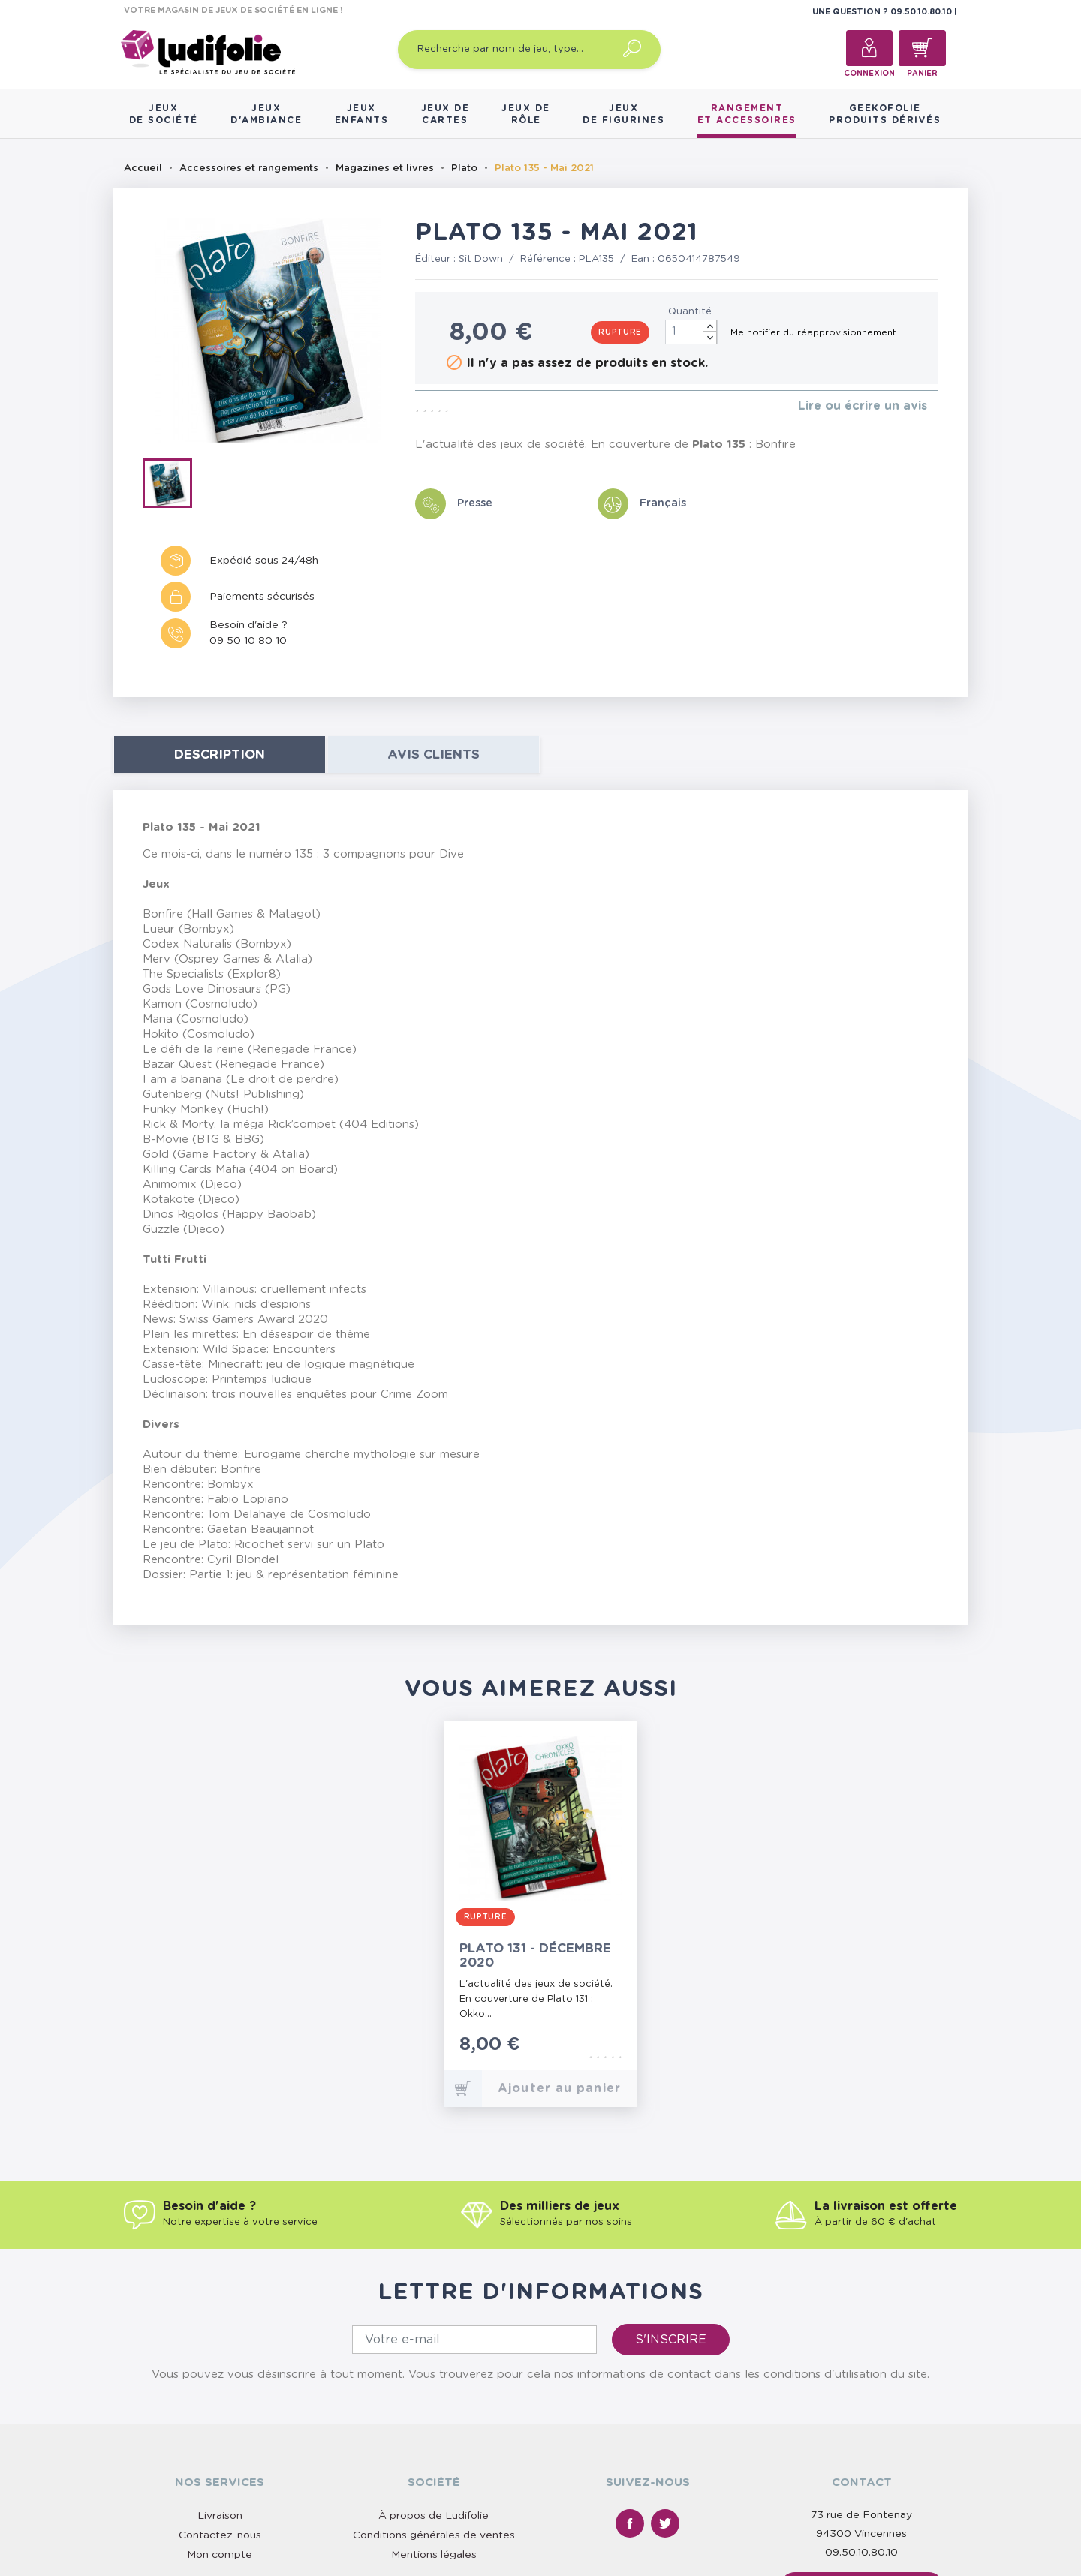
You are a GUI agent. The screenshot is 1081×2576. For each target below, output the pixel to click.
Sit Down (481, 259)
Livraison (219, 2516)
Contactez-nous (220, 2535)
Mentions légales (434, 2555)
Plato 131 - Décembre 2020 (535, 1955)
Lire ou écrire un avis (862, 406)
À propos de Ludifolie (433, 2516)
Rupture (620, 332)
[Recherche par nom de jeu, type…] (529, 49)
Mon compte (219, 2555)
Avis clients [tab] (433, 754)
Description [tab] (219, 754)
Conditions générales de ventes (434, 2535)
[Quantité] (691, 332)
